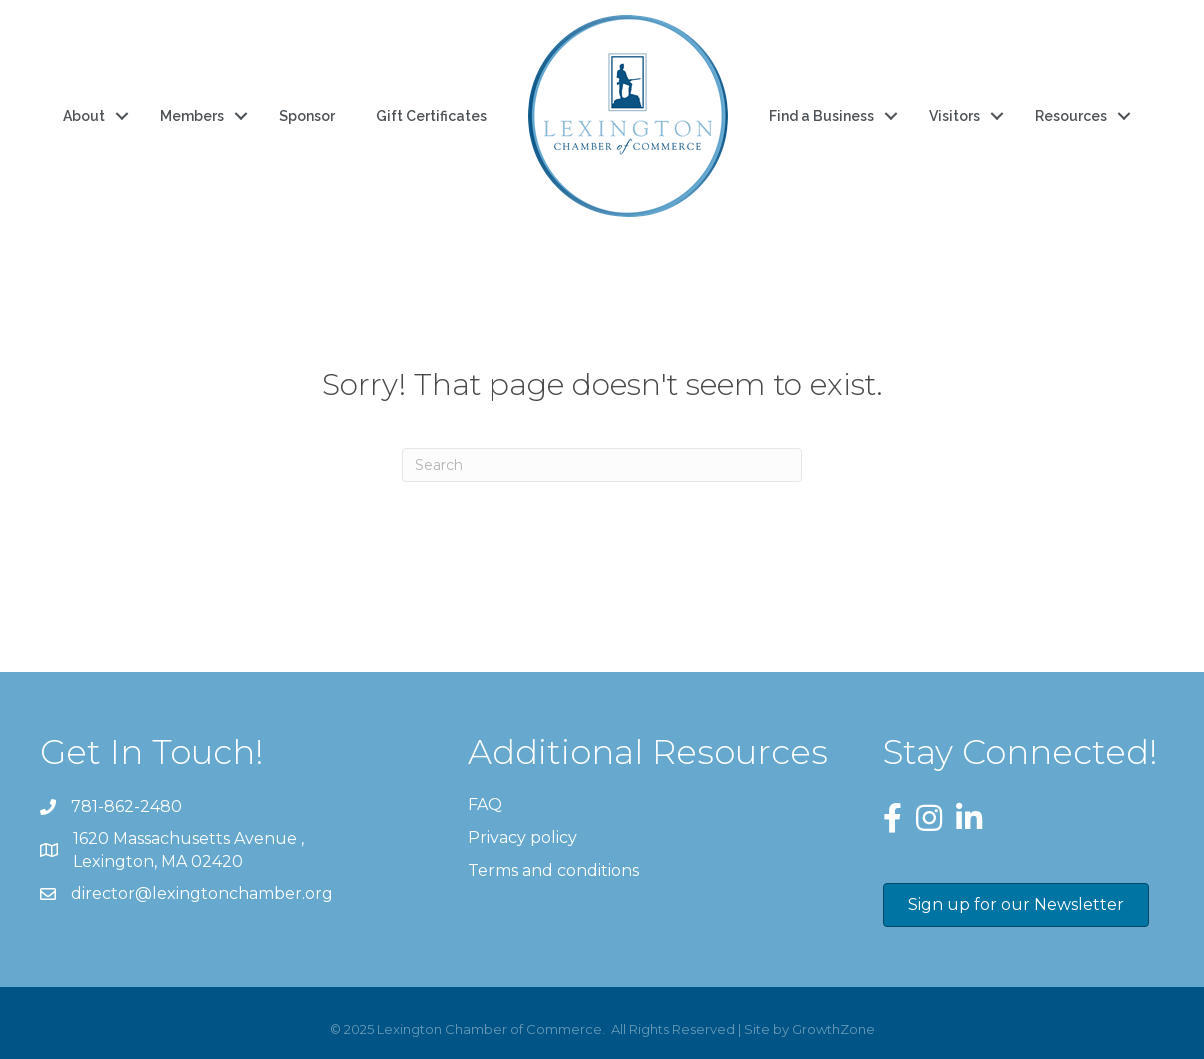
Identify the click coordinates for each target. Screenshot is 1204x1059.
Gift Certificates (431, 116)
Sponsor (307, 116)
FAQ (485, 804)
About (84, 116)
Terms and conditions (553, 870)
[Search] (602, 465)
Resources (1071, 116)
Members (192, 116)
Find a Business (821, 116)
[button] (1016, 905)
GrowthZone (833, 1029)
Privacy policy (522, 837)
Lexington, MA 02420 (190, 849)
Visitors (954, 116)
